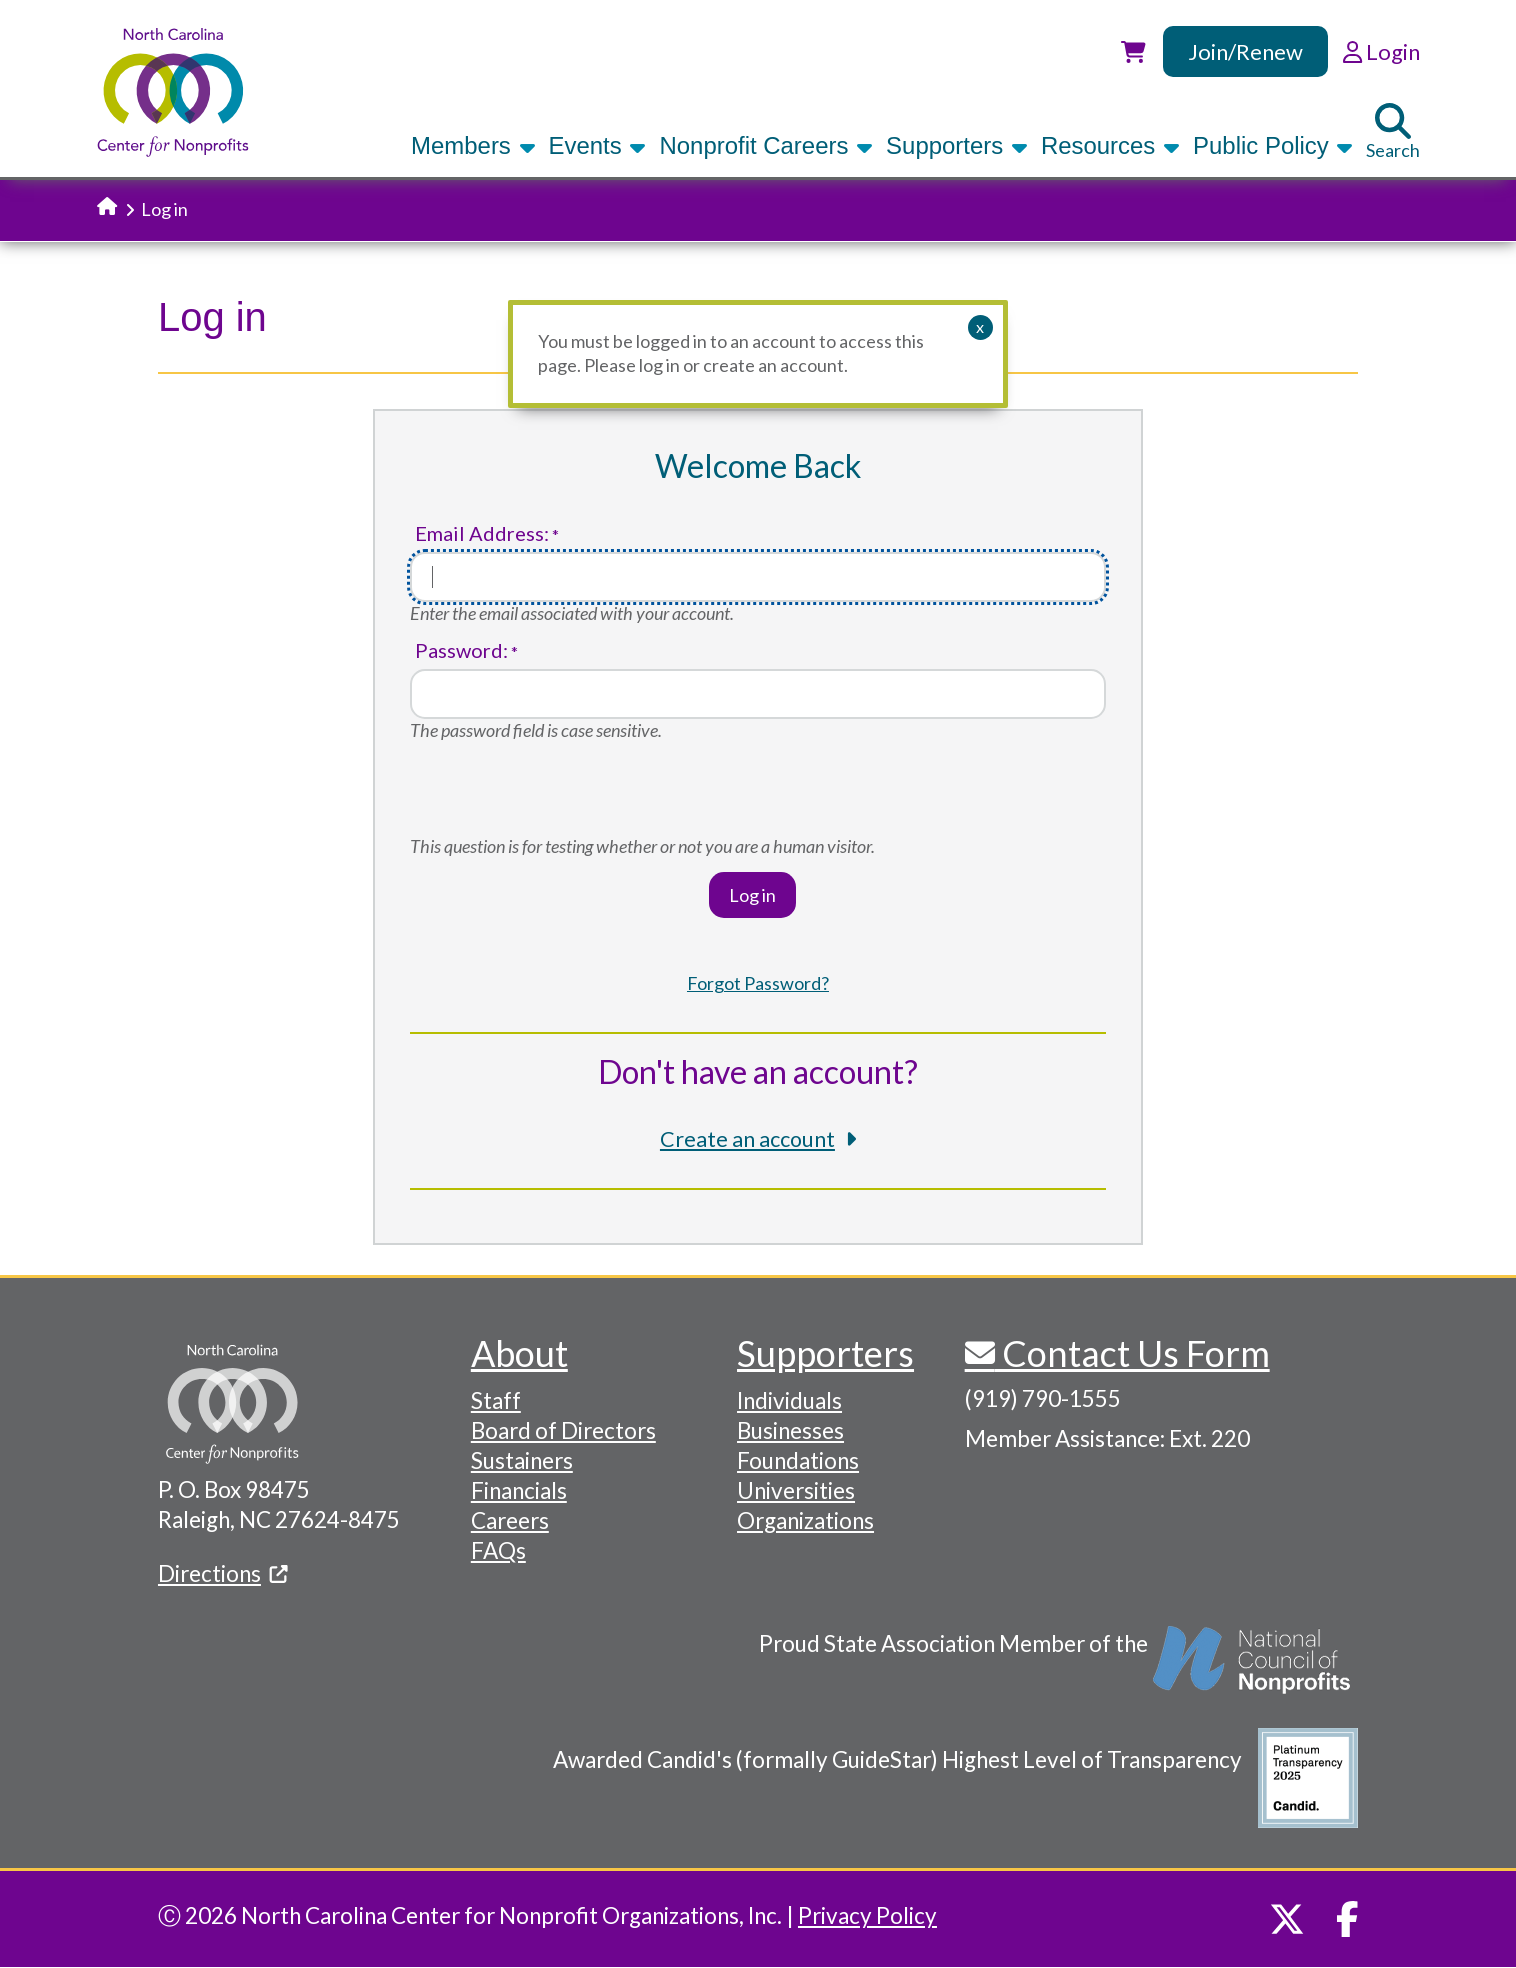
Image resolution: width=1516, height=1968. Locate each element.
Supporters (957, 145)
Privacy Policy (867, 1915)
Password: (461, 650)
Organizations (805, 1520)
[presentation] (562, 796)
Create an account (747, 1139)
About (519, 1353)
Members (473, 145)
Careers (510, 1520)
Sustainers (522, 1460)
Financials (519, 1490)
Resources (1110, 145)
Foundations (798, 1460)
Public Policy (1273, 145)
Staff (496, 1400)
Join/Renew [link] (1245, 51)
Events (598, 145)
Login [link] (1381, 51)
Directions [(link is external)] (223, 1573)
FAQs (498, 1550)
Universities (796, 1490)
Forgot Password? (758, 983)
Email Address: (482, 533)
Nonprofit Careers (766, 145)
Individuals (789, 1400)
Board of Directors (563, 1430)
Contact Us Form (1132, 1353)
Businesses (790, 1430)
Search (1393, 132)
